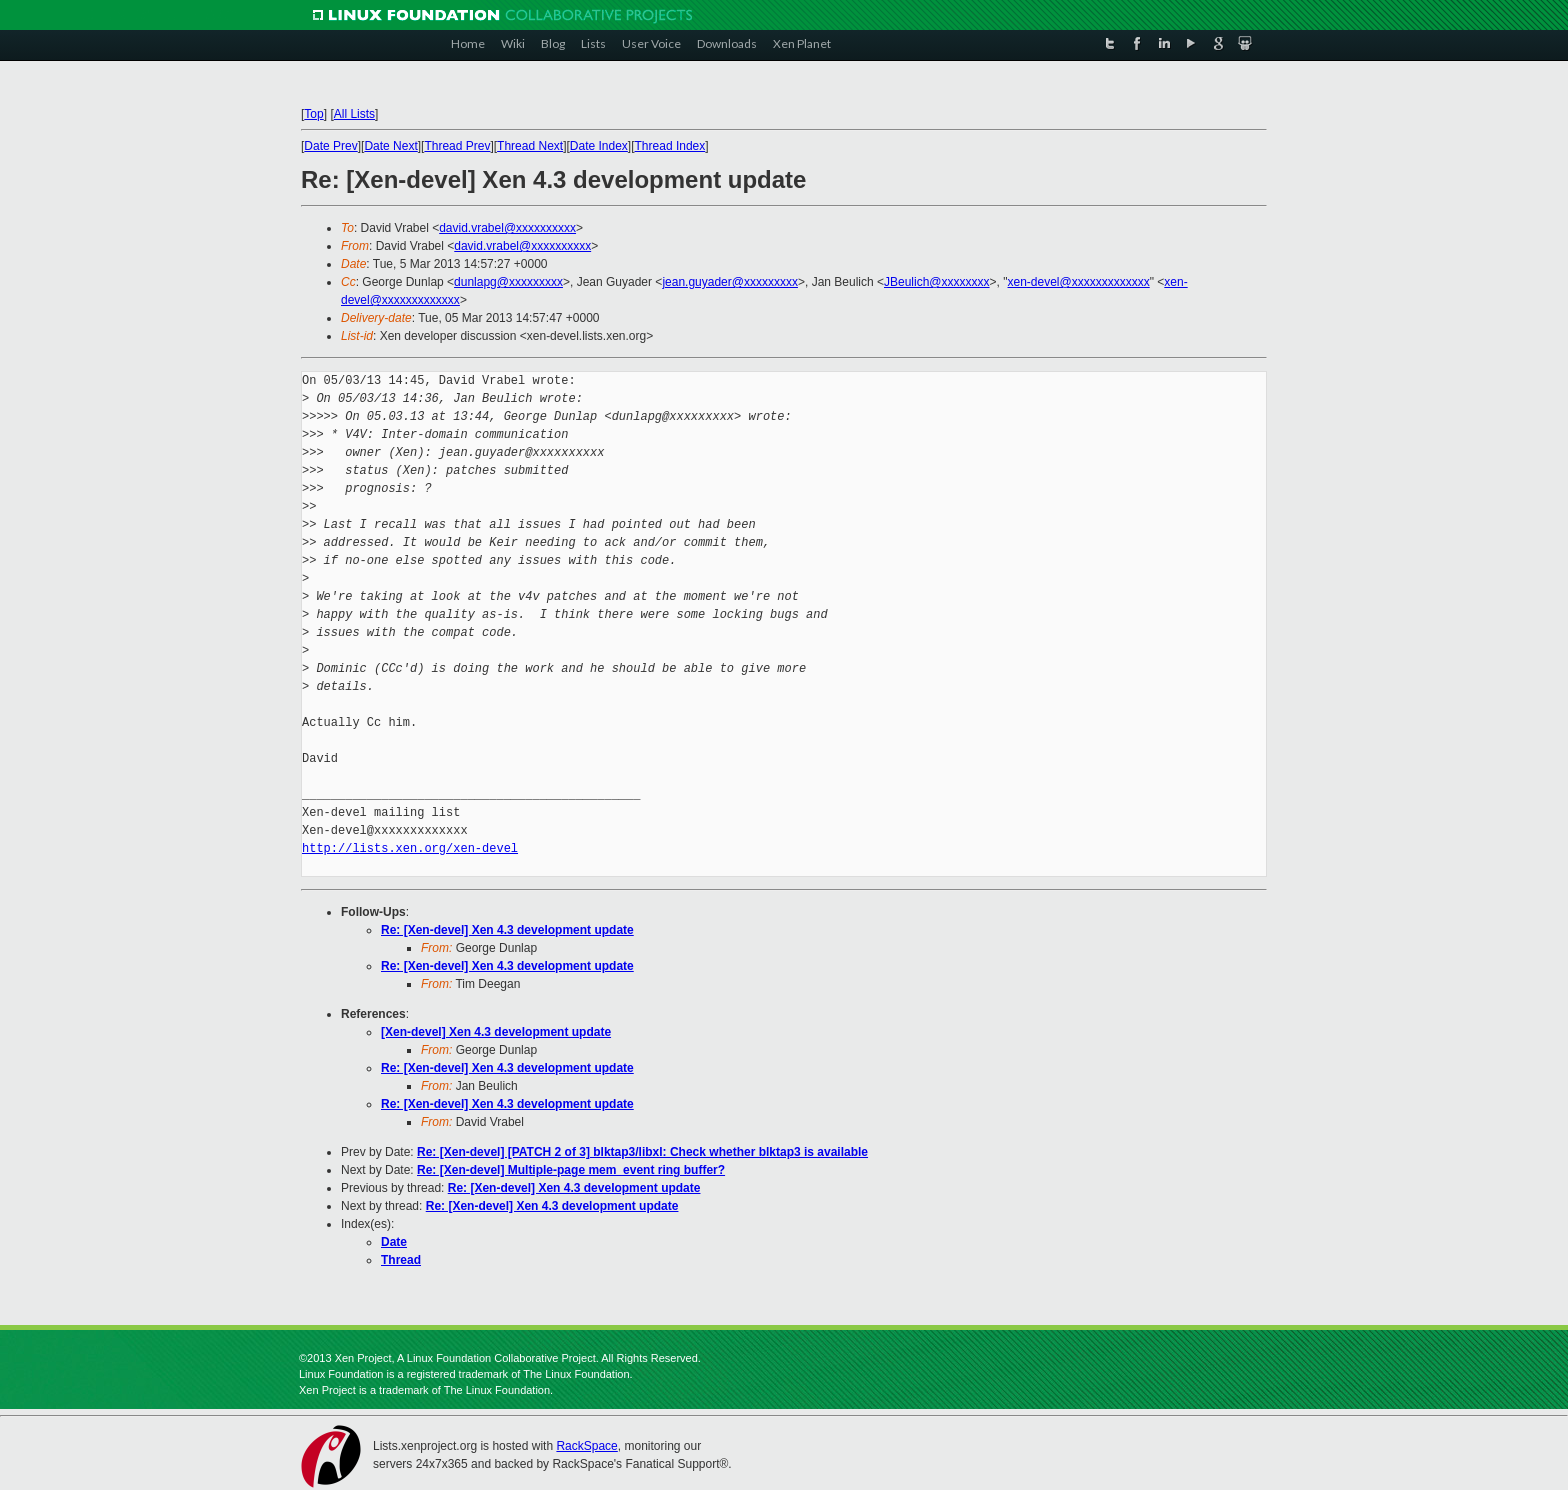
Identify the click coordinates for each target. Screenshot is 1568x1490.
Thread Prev (457, 146)
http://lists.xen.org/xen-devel (410, 848)
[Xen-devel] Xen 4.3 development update (496, 1032)
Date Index (599, 146)
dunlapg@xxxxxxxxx (508, 282)
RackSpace (586, 1446)
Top (313, 114)
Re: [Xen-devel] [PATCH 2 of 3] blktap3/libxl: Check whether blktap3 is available (642, 1152)
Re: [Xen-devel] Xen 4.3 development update (507, 930)
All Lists (354, 114)
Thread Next (530, 146)
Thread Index (670, 146)
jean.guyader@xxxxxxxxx (730, 282)
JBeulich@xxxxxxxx (937, 282)
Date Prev (330, 146)
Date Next (390, 146)
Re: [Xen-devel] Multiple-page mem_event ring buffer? (571, 1170)
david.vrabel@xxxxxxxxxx (507, 228)
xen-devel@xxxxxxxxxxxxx (1079, 282)
